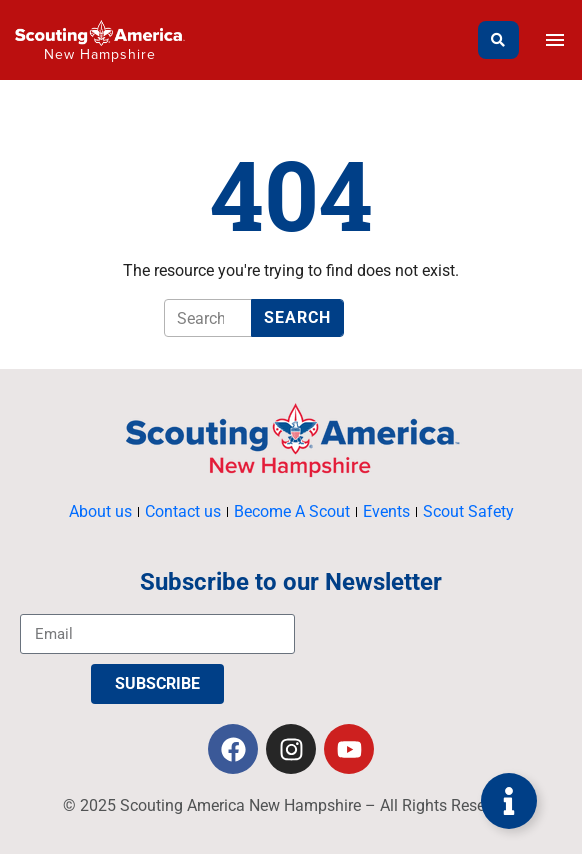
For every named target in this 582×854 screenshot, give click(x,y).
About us (100, 511)
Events (386, 511)
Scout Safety (468, 511)
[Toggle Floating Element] (509, 801)
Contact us (183, 511)
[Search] (498, 40)
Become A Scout (292, 511)
